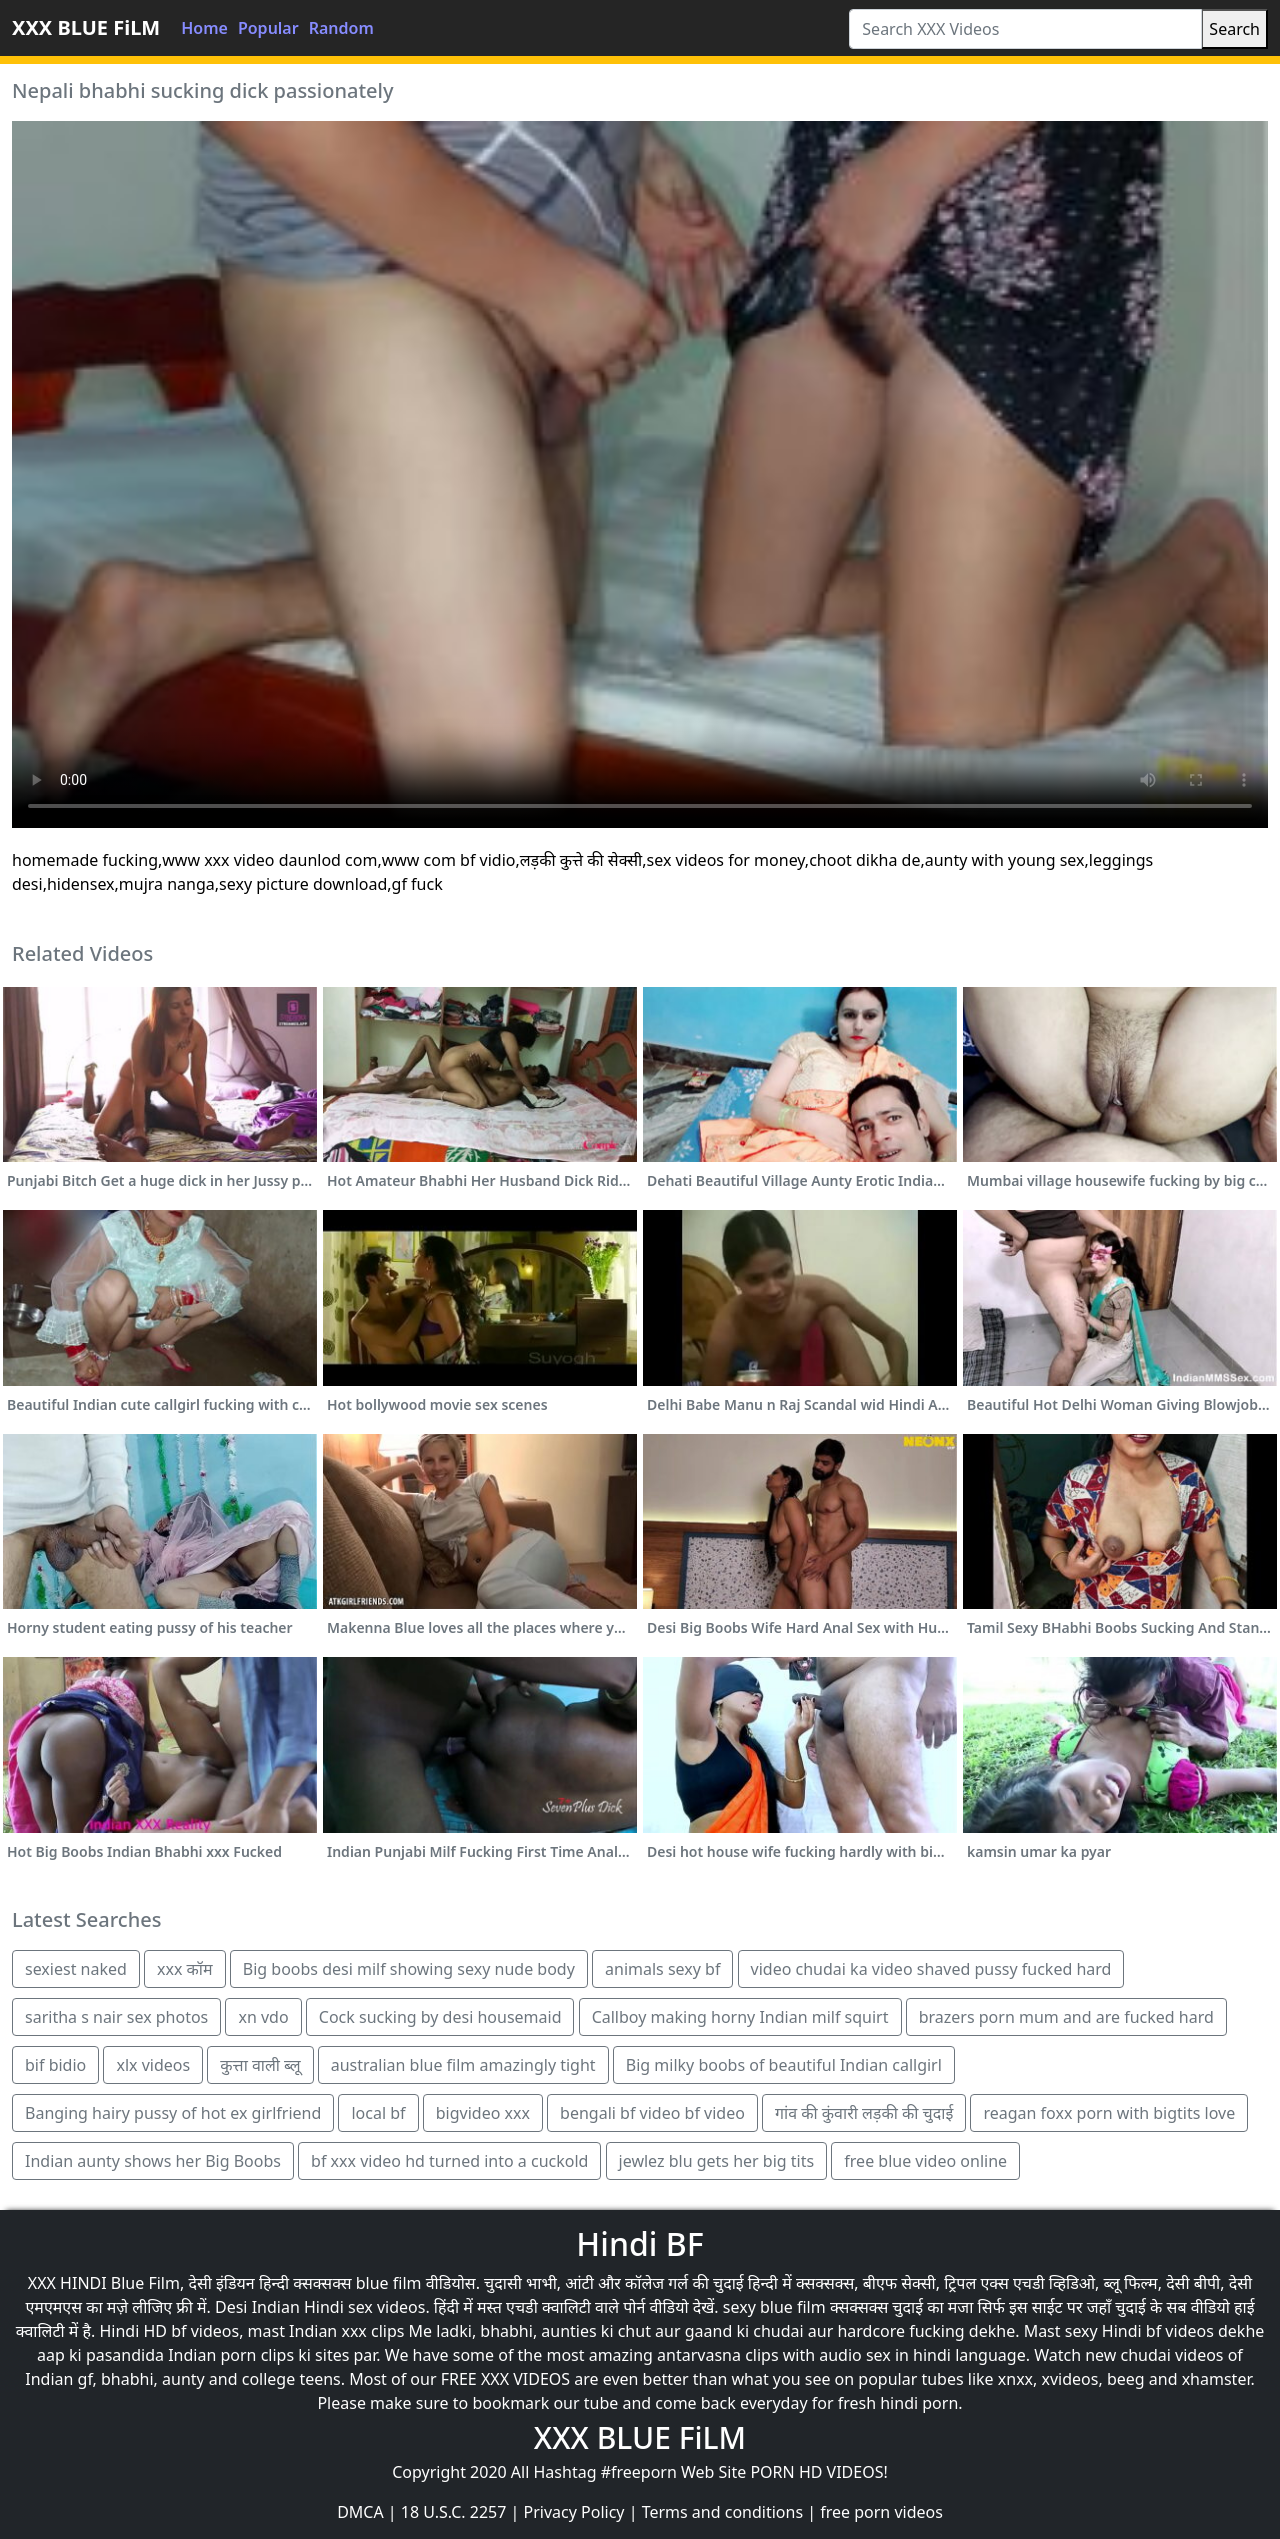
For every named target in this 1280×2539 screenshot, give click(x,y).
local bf (378, 2113)
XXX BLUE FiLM (86, 27)
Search (1234, 29)
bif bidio (55, 2065)
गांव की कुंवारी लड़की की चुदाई (864, 2113)
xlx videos (153, 2065)
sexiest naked (76, 1969)
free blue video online (925, 2161)
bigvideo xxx (483, 2113)
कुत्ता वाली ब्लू (260, 2065)
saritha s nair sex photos (116, 2017)
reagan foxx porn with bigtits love (1109, 2113)
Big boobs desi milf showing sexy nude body (409, 1969)
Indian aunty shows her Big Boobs (153, 2161)
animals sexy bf (662, 1969)
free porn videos (881, 2512)
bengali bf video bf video (652, 2113)
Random (341, 28)
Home (204, 28)
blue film (389, 2283)
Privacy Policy (574, 2512)
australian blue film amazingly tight (463, 2065)
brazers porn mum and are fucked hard (1066, 2017)
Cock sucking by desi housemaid (440, 2017)
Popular (268, 28)
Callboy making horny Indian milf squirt (740, 2017)
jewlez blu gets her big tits (717, 2161)
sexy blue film (774, 2307)
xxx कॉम (185, 1969)
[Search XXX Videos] (1025, 29)
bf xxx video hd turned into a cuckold (449, 2161)
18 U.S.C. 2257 (454, 2512)
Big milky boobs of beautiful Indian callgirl (784, 2065)
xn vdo (263, 2017)
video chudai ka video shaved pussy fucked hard (931, 1969)
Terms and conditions (722, 2512)
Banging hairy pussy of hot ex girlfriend (173, 2113)
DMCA (360, 2512)
